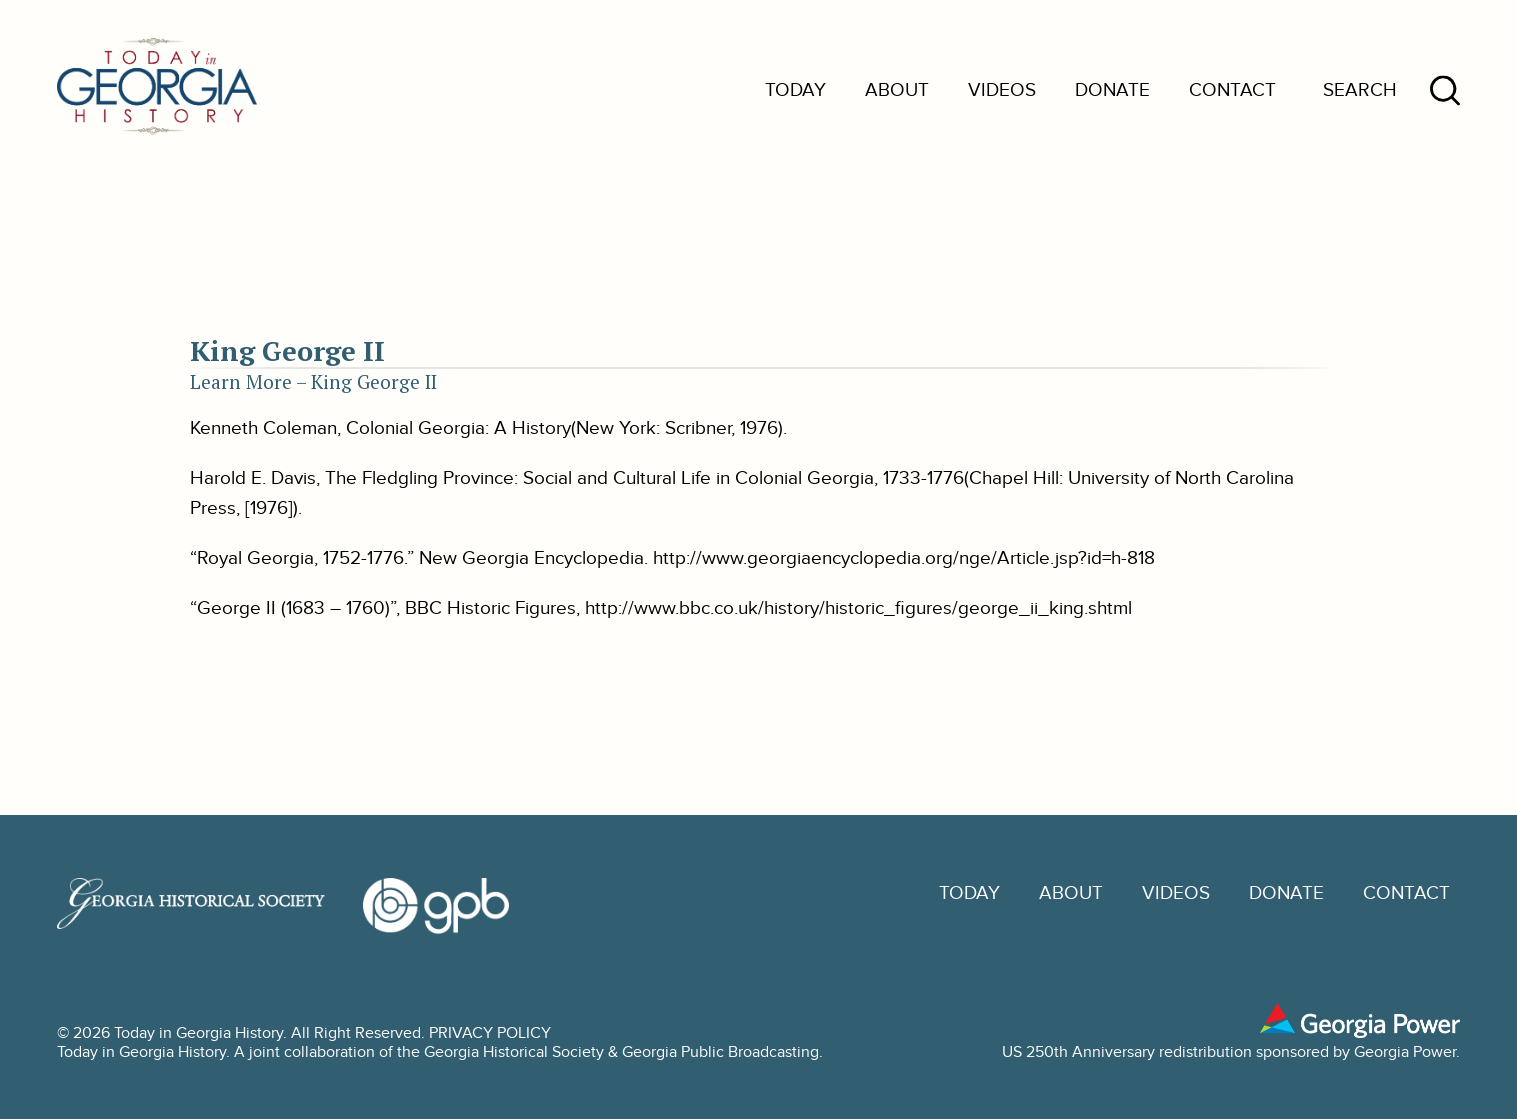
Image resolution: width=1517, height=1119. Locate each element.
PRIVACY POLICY (490, 1033)
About (897, 90)
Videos (1002, 90)
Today (795, 90)
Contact (1232, 90)
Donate (1112, 90)
